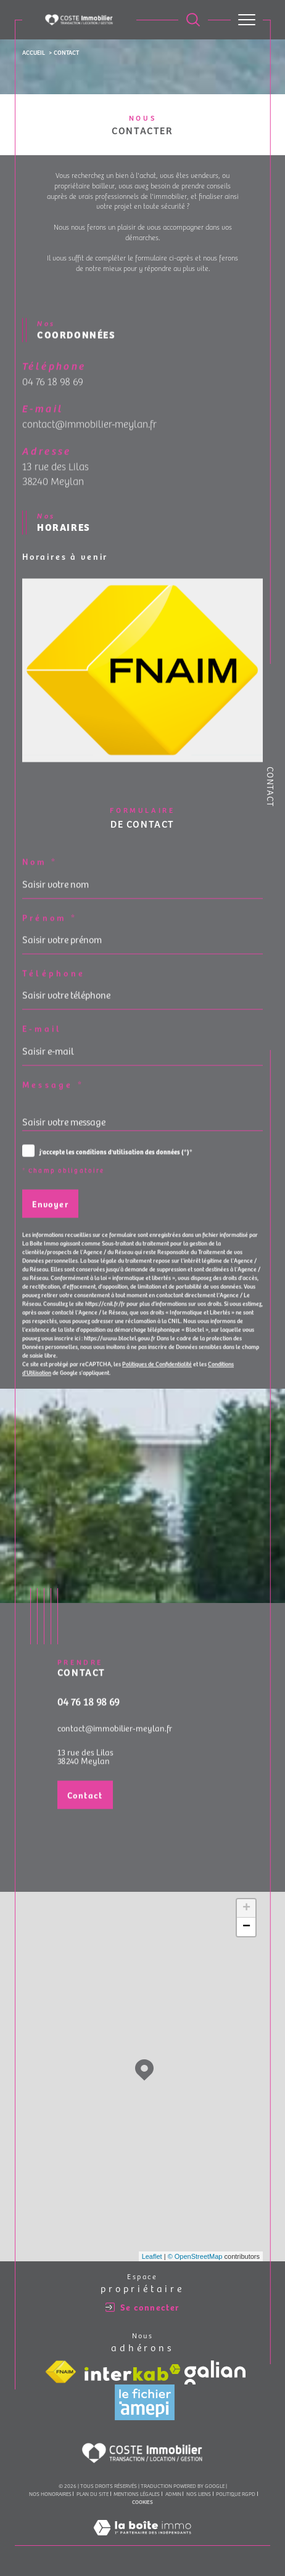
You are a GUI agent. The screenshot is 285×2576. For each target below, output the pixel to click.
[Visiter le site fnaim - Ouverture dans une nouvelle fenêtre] (60, 2372)
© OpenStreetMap (195, 2256)
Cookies (142, 2502)
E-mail (42, 1044)
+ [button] (246, 1908)
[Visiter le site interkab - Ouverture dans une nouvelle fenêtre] (133, 2372)
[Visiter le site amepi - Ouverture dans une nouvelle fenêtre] (145, 2402)
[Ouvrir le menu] (247, 19)
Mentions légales (137, 2493)
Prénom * (49, 932)
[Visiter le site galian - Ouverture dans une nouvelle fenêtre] (215, 2372)
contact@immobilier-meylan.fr (89, 439)
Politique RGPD (235, 2493)
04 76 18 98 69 (52, 396)
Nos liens (198, 2493)
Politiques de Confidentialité (157, 1379)
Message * (53, 1099)
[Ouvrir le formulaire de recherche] (193, 19)
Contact (270, 787)
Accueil (33, 52)
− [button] (246, 1927)
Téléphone (53, 987)
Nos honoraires (50, 2493)
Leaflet (152, 2256)
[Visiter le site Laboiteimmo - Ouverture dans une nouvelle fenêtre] (142, 2540)
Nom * (39, 877)
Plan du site (92, 2493)
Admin (173, 2493)
